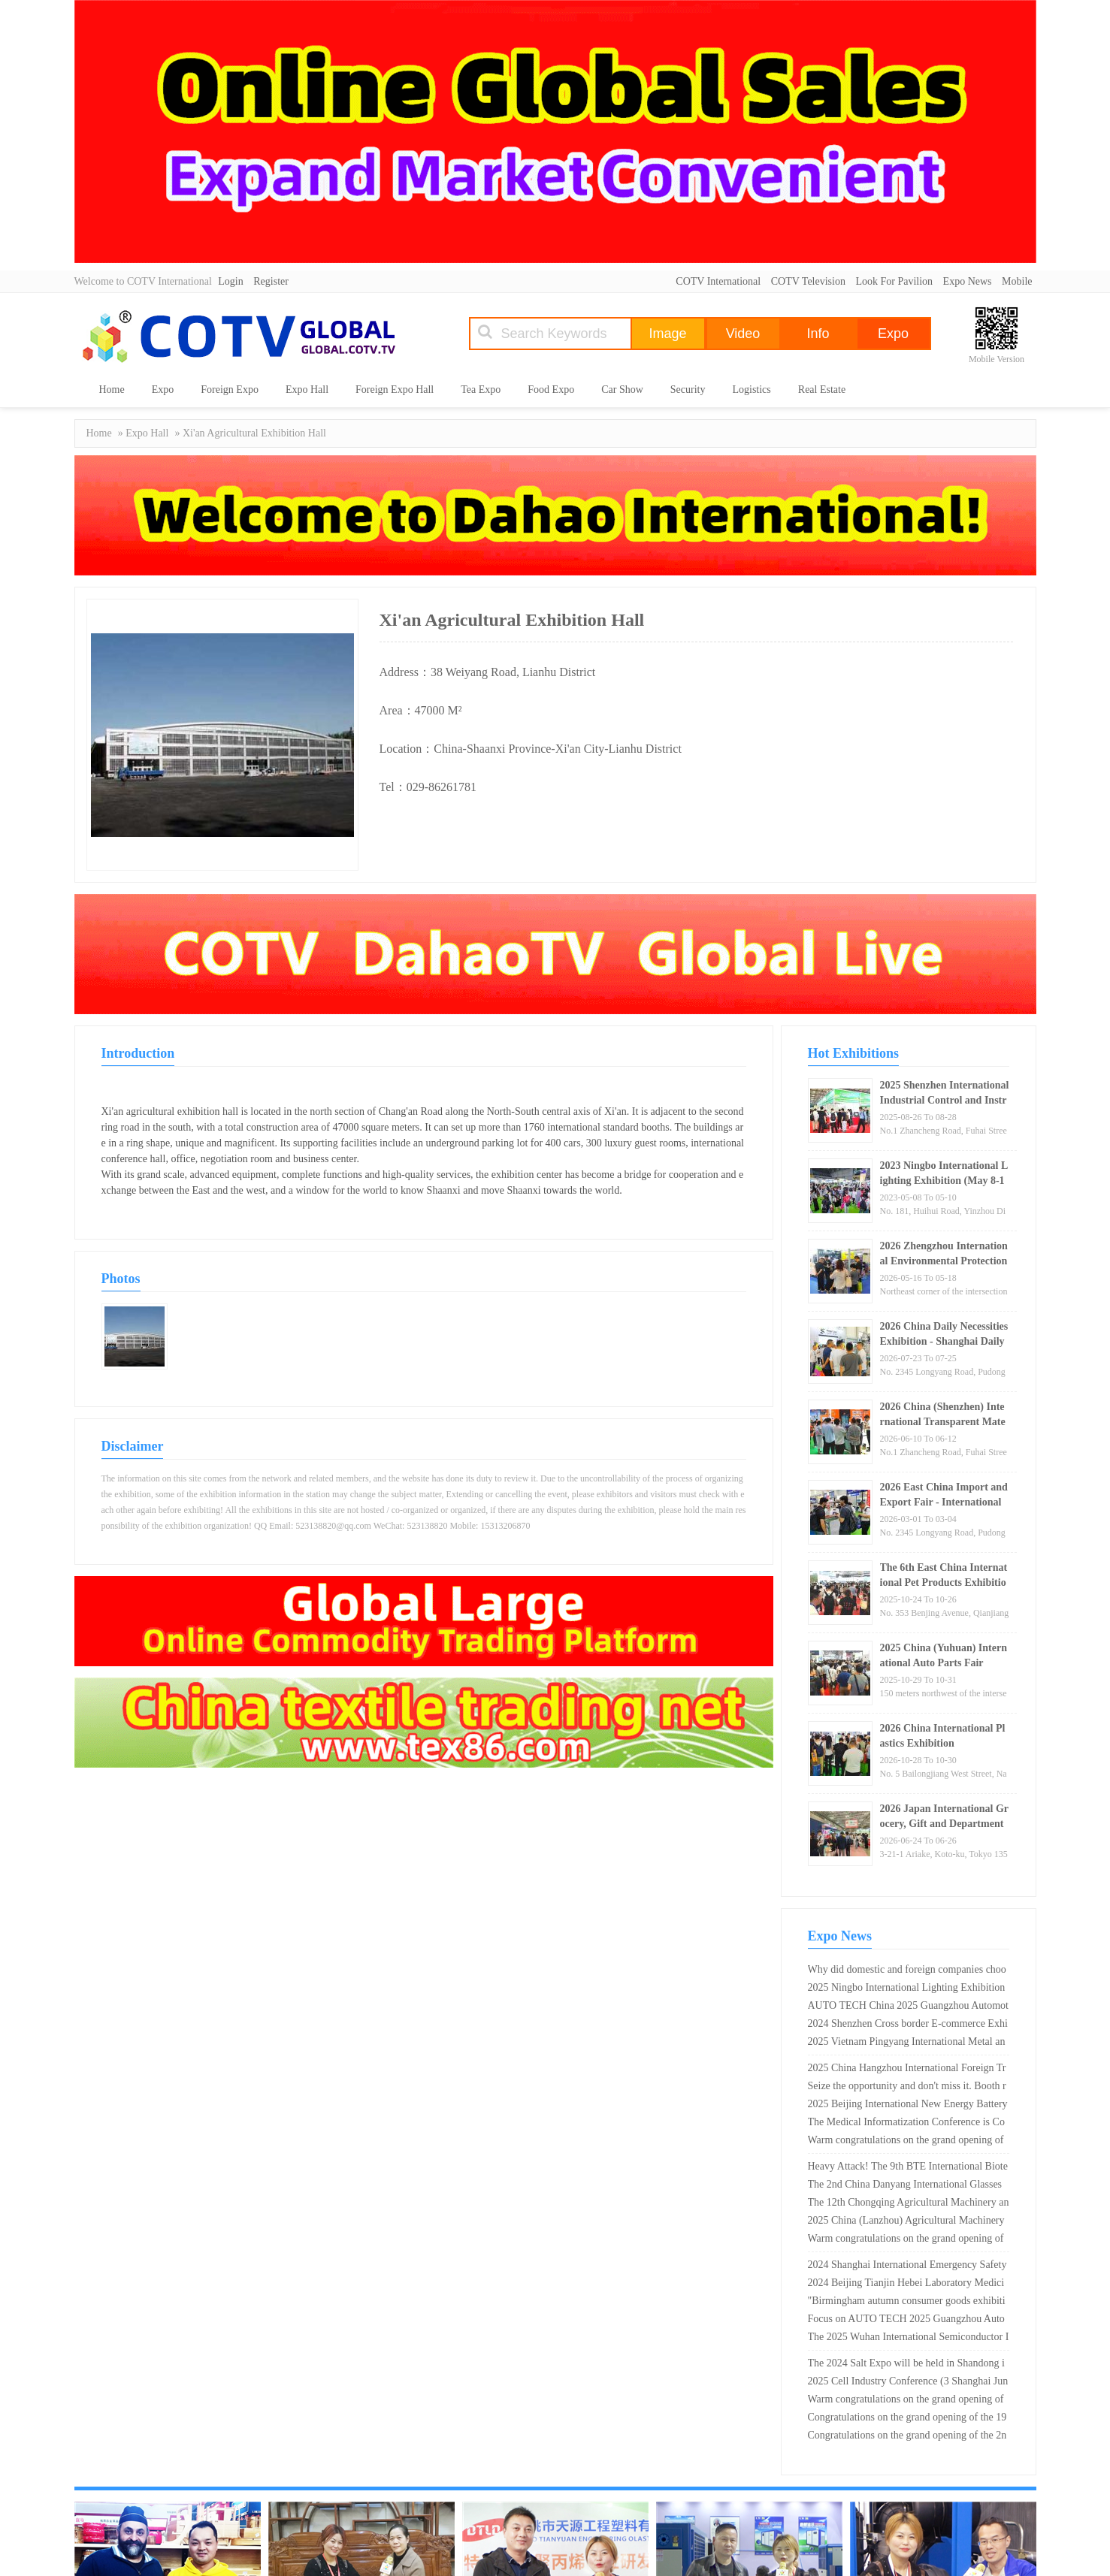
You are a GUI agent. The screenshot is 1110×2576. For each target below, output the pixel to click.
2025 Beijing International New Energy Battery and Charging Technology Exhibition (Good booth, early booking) (908, 2105)
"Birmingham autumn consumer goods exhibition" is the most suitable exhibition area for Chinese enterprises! (907, 2302)
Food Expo (551, 389)
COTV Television (808, 281)
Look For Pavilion (894, 281)
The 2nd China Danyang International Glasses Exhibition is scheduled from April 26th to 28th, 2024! (905, 2186)
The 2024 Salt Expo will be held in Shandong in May (906, 2364)
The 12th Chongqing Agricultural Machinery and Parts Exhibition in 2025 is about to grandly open (908, 2204)
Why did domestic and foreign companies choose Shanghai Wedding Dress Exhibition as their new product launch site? (907, 1971)
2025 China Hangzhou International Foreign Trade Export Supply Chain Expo (907, 2069)
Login (230, 281)
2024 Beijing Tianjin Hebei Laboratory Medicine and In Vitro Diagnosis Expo (906, 2284)
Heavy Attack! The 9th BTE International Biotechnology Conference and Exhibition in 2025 (908, 2168)
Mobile (1017, 281)
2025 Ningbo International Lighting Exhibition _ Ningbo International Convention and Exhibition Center (907, 1989)
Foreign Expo (230, 389)
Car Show (622, 389)
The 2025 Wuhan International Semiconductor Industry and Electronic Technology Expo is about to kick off (908, 2338)
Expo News (967, 281)
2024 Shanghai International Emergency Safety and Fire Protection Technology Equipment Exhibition (908, 2266)
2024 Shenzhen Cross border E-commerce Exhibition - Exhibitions (908, 2025)
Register (271, 281)
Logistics (751, 389)
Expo (163, 389)
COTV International (718, 281)
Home (112, 389)
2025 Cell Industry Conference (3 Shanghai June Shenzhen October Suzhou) (908, 2382)
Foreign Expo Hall (394, 389)
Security (688, 389)
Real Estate (821, 389)
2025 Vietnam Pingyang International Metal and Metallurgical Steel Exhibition (907, 2043)
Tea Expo (481, 389)
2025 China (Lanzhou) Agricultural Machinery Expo (906, 2222)
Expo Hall (307, 389)
